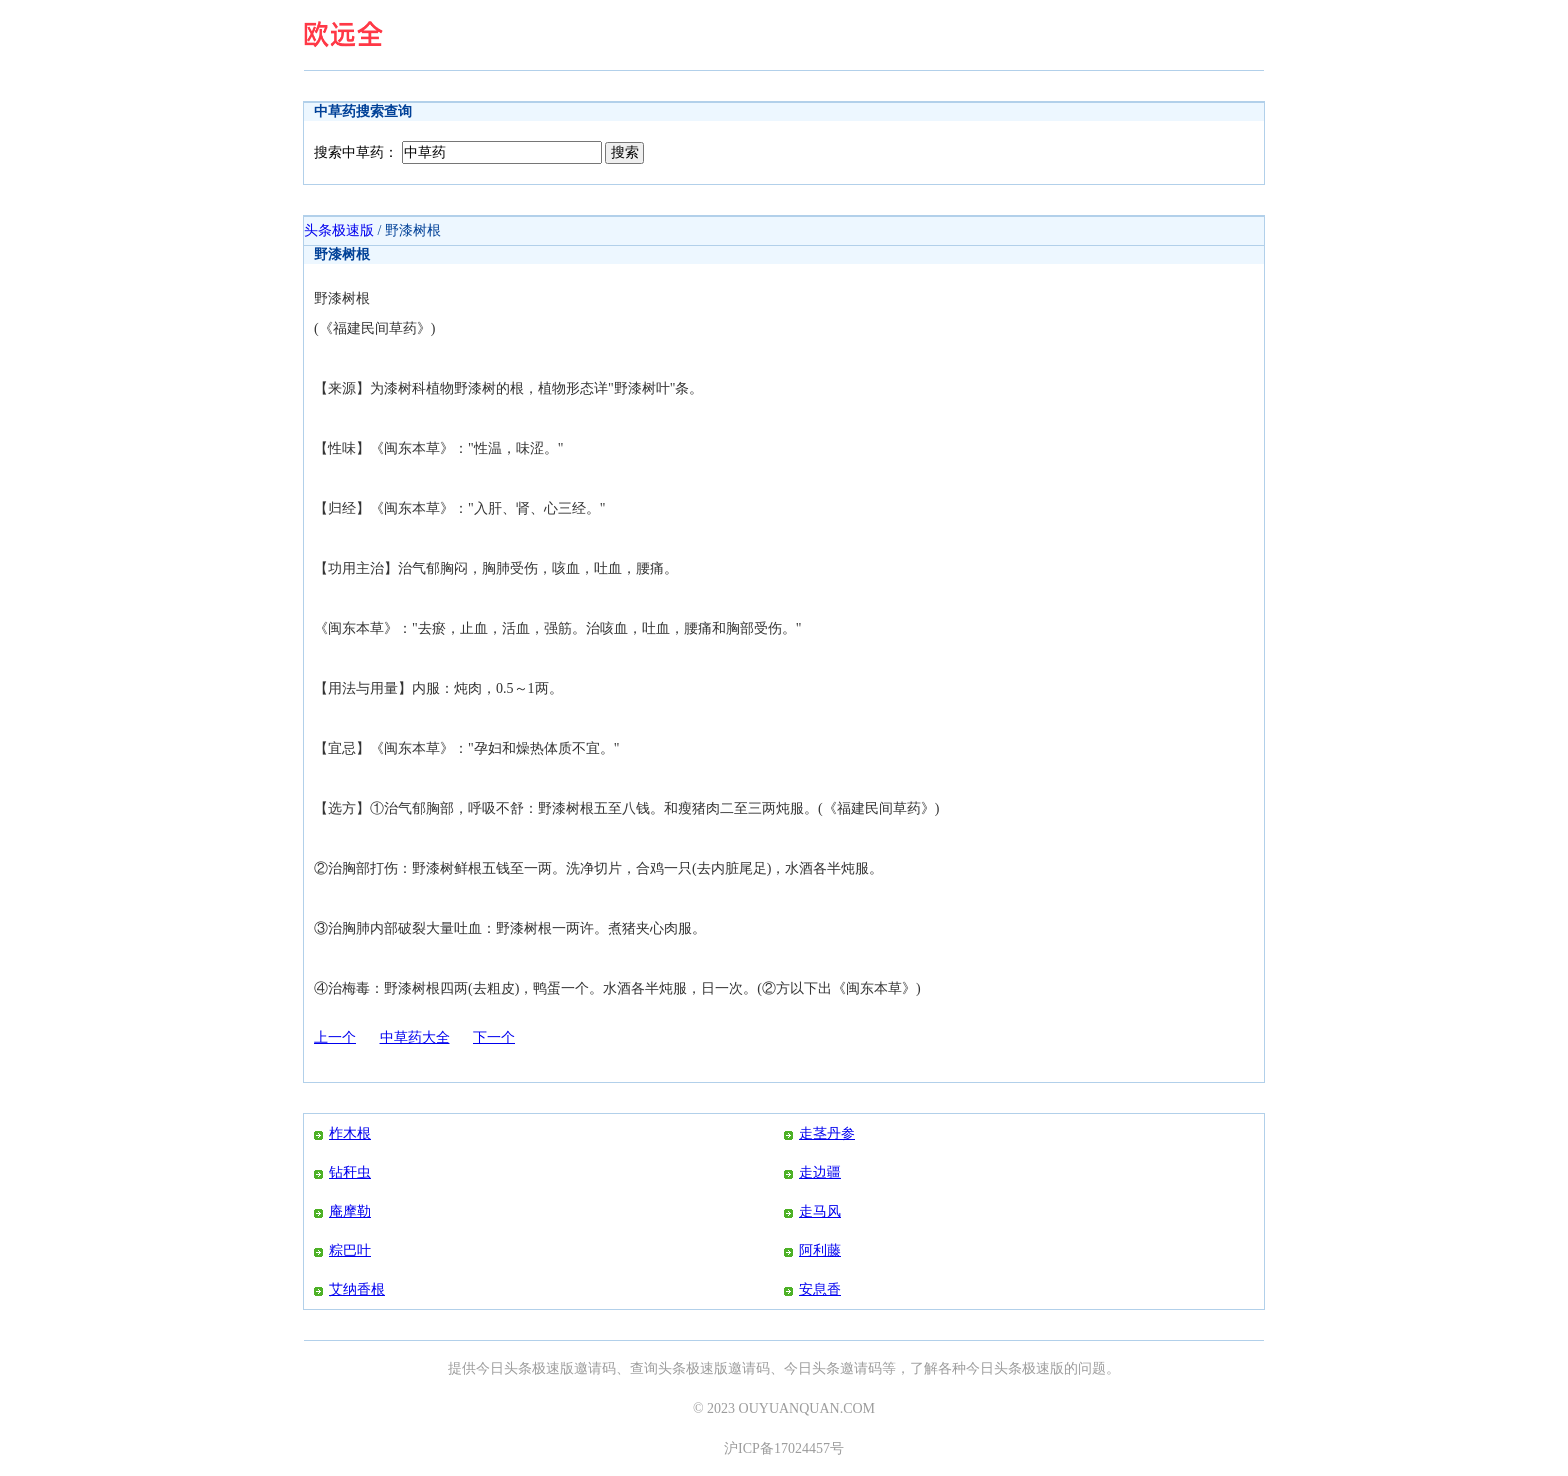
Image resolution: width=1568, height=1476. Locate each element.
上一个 (335, 1037)
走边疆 (820, 1172)
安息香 (820, 1289)
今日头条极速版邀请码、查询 (567, 1368)
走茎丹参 (827, 1133)
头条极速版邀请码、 (721, 1368)
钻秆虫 (350, 1172)
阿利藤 (820, 1250)
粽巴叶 (350, 1250)
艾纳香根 (357, 1289)
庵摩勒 (350, 1211)
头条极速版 (339, 230)
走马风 (820, 1211)
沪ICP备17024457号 (784, 1448)
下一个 (494, 1037)
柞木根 (350, 1133)
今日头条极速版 (1015, 1368)
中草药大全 (415, 1037)
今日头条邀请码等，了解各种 (875, 1368)
